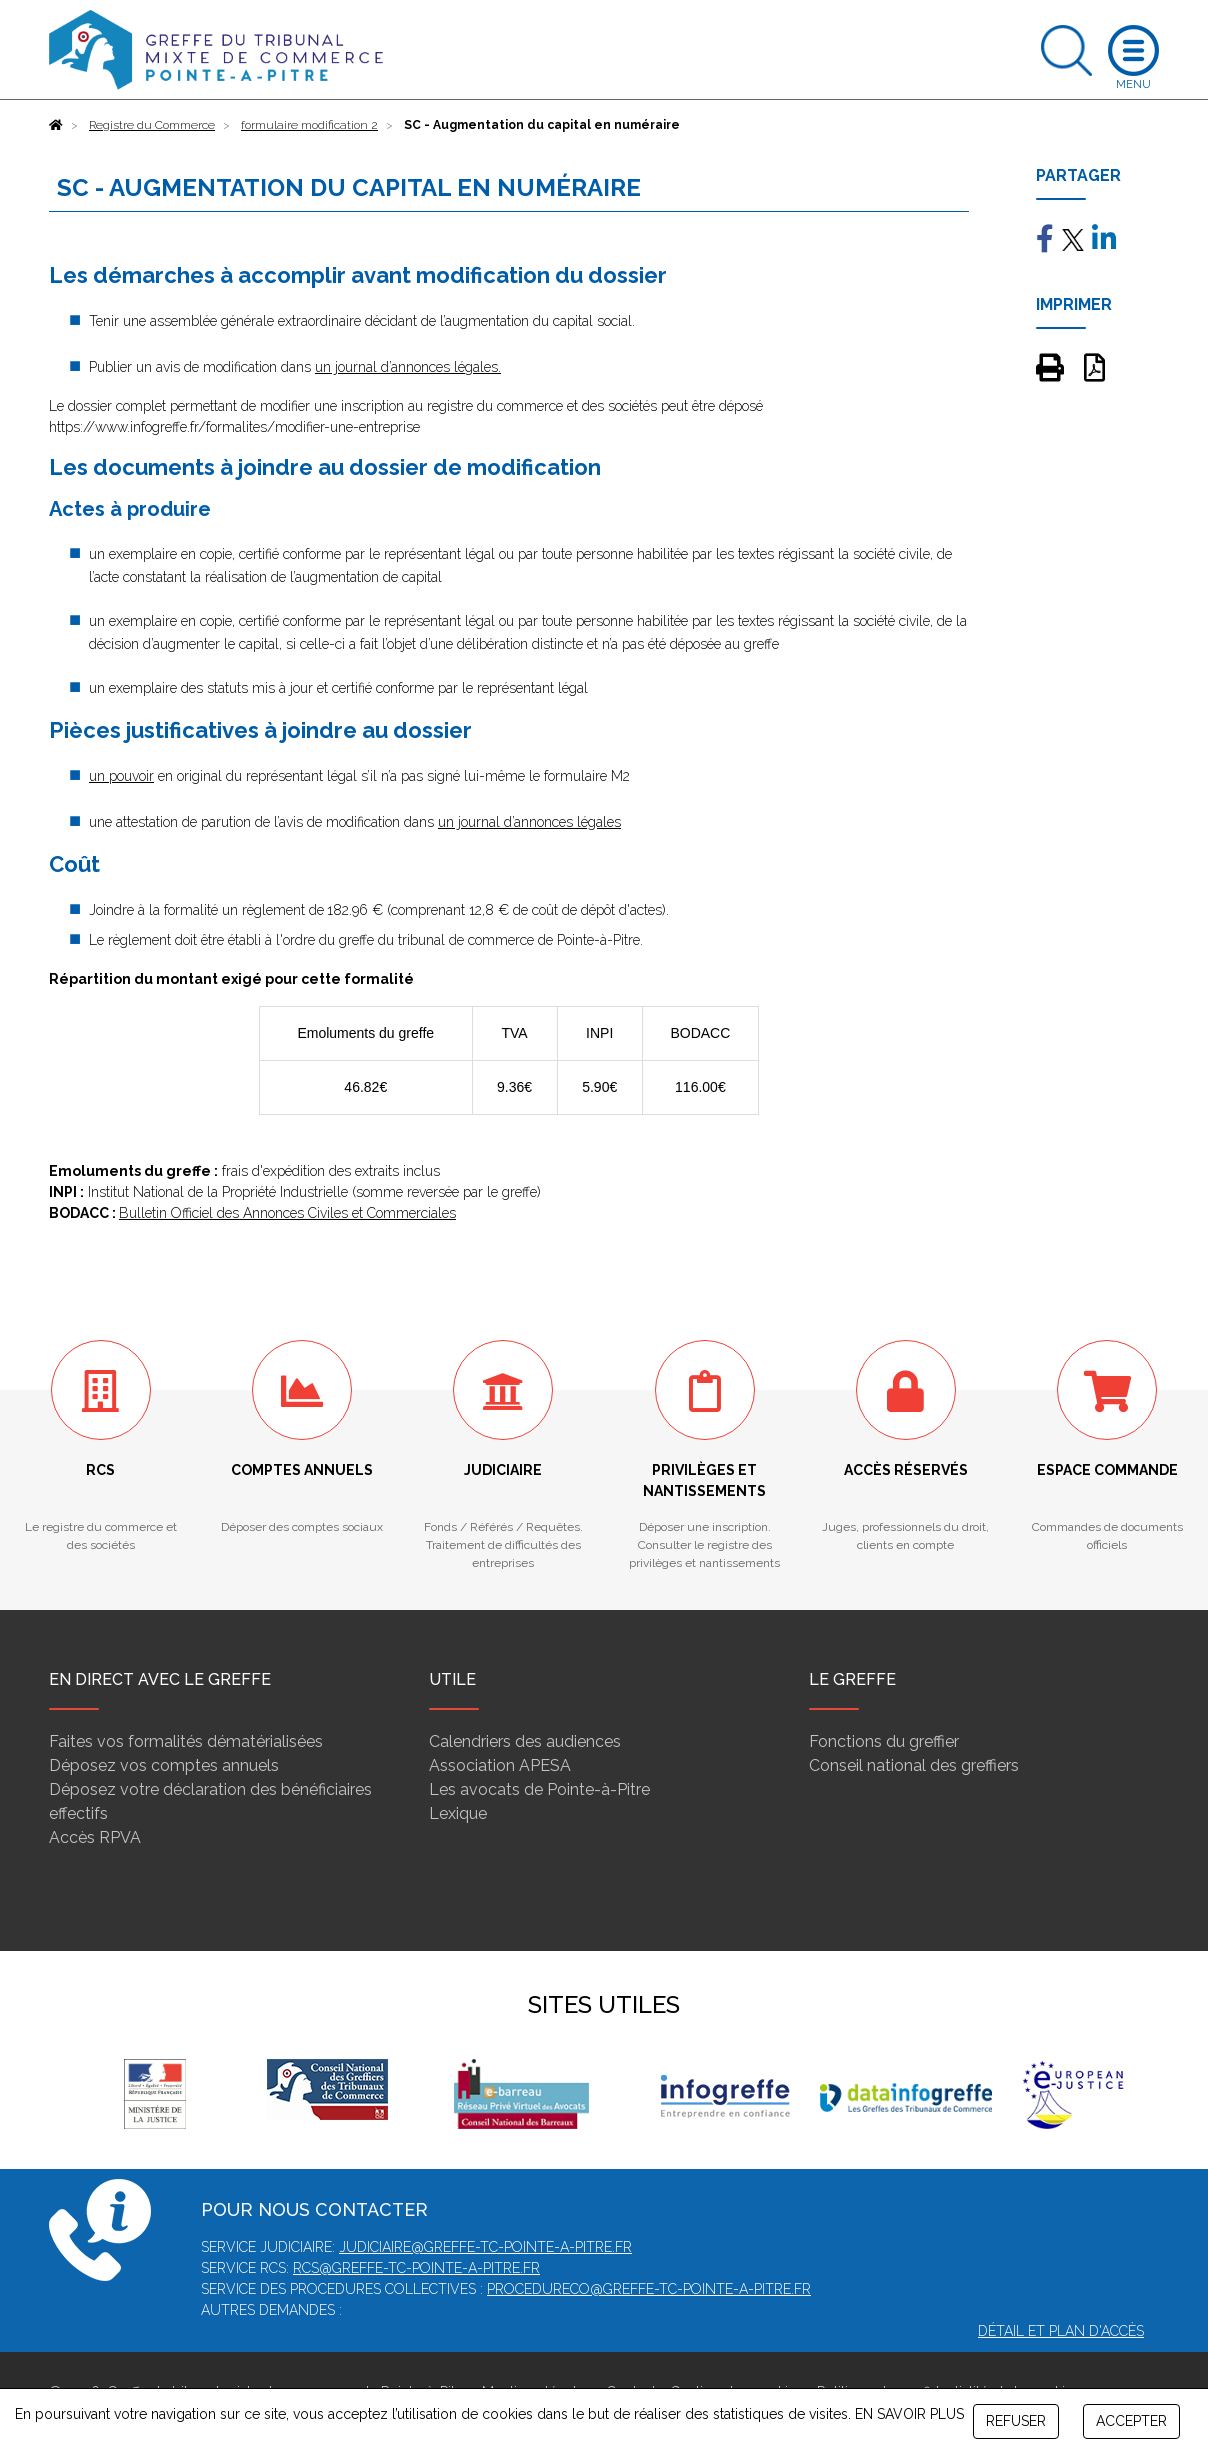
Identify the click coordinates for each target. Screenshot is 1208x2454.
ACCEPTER (1131, 2421)
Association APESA (500, 1765)
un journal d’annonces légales (529, 822)
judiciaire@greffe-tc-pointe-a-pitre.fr (485, 2247)
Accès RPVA (95, 1837)
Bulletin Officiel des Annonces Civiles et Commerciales (287, 1213)
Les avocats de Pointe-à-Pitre (539, 1789)
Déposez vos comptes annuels (164, 1765)
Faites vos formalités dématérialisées (186, 1741)
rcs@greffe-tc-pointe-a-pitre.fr (416, 2268)
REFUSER (1016, 2421)
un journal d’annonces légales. (408, 367)
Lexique (458, 1813)
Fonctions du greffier (884, 1741)
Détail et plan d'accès (1061, 2331)
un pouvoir (121, 776)
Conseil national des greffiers (914, 1765)
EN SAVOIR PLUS (909, 2414)
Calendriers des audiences (525, 1741)
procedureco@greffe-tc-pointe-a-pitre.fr (649, 2289)
